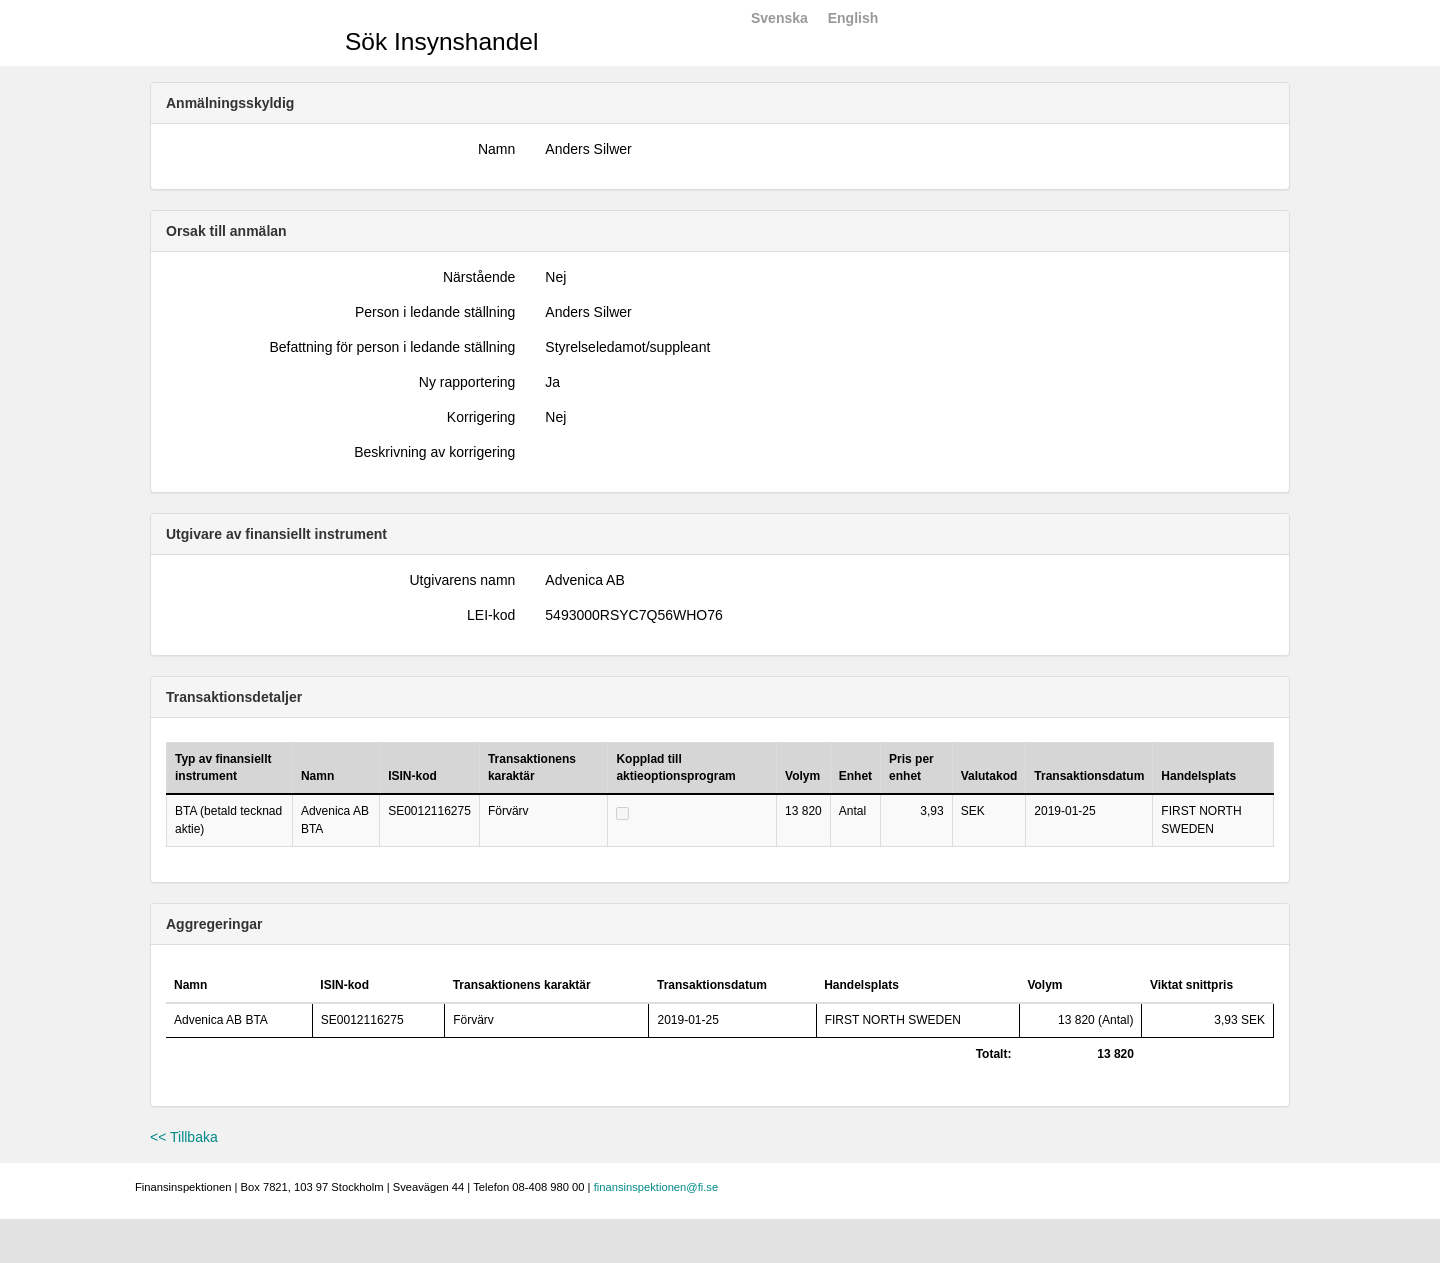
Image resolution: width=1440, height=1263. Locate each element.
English (853, 18)
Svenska (779, 18)
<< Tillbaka (184, 1137)
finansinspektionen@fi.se (656, 1187)
